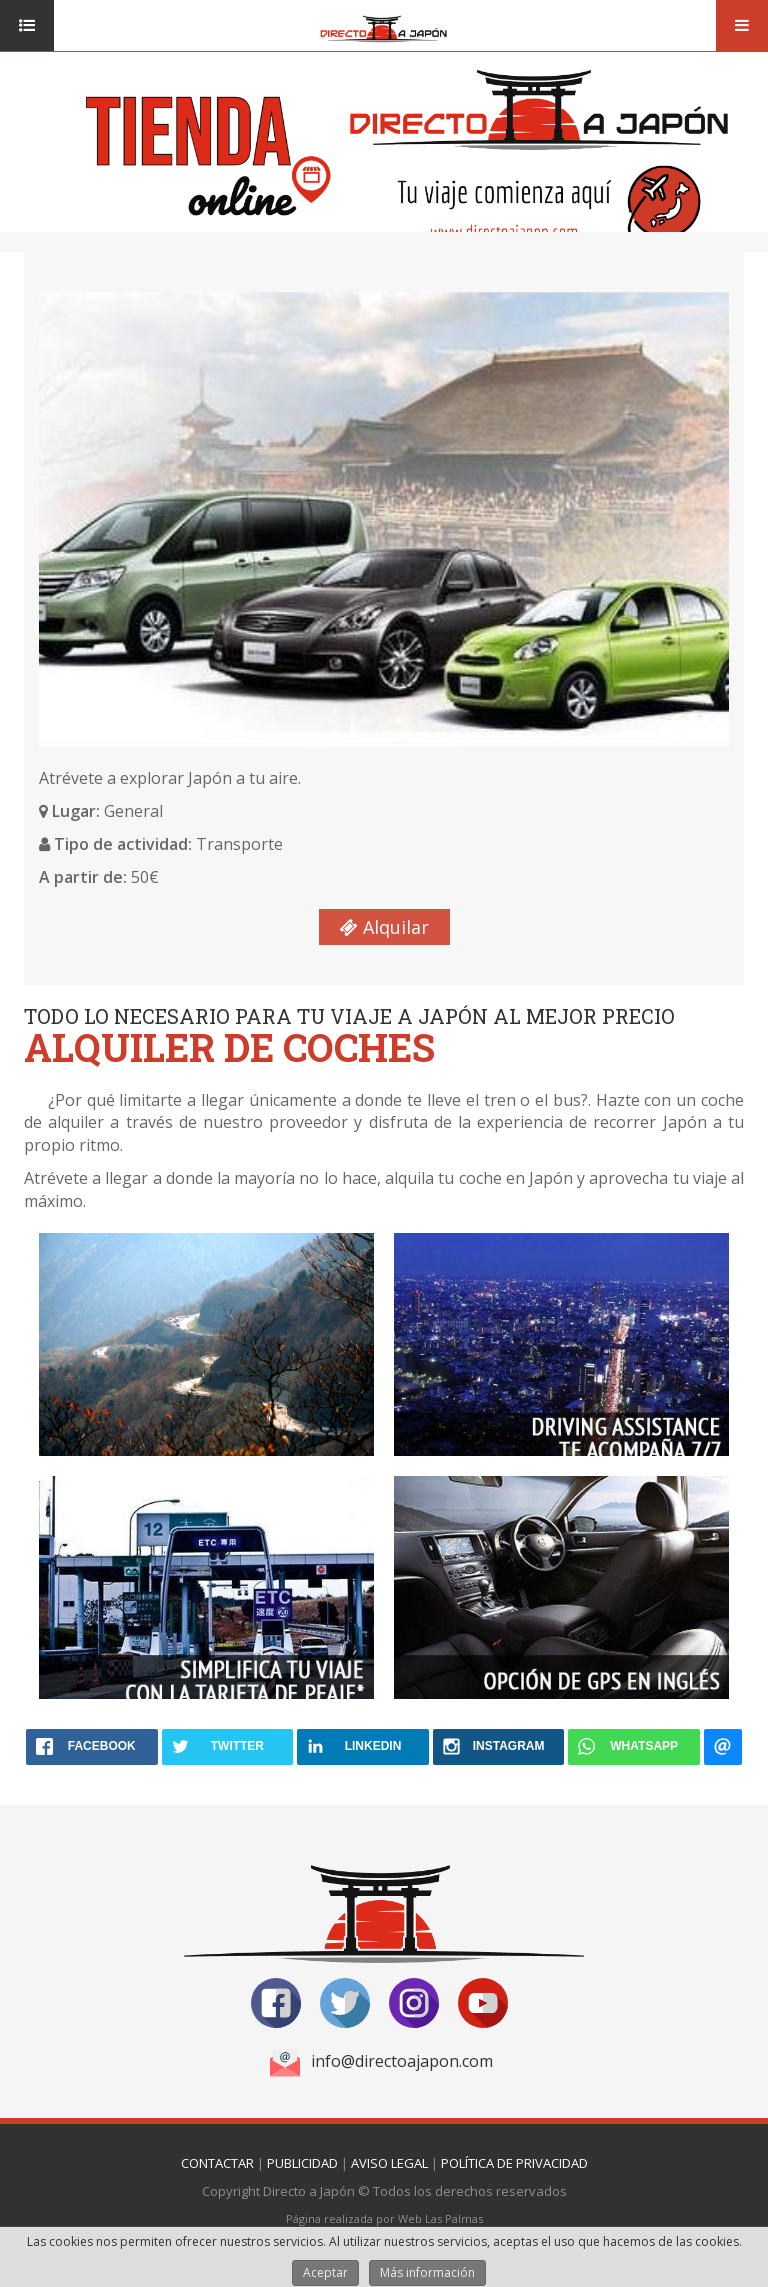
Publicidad (302, 2163)
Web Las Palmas (440, 2218)
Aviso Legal (389, 2163)
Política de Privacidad (514, 2163)
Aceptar (325, 2272)
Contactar (217, 2163)
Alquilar (384, 927)
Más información (427, 2272)
